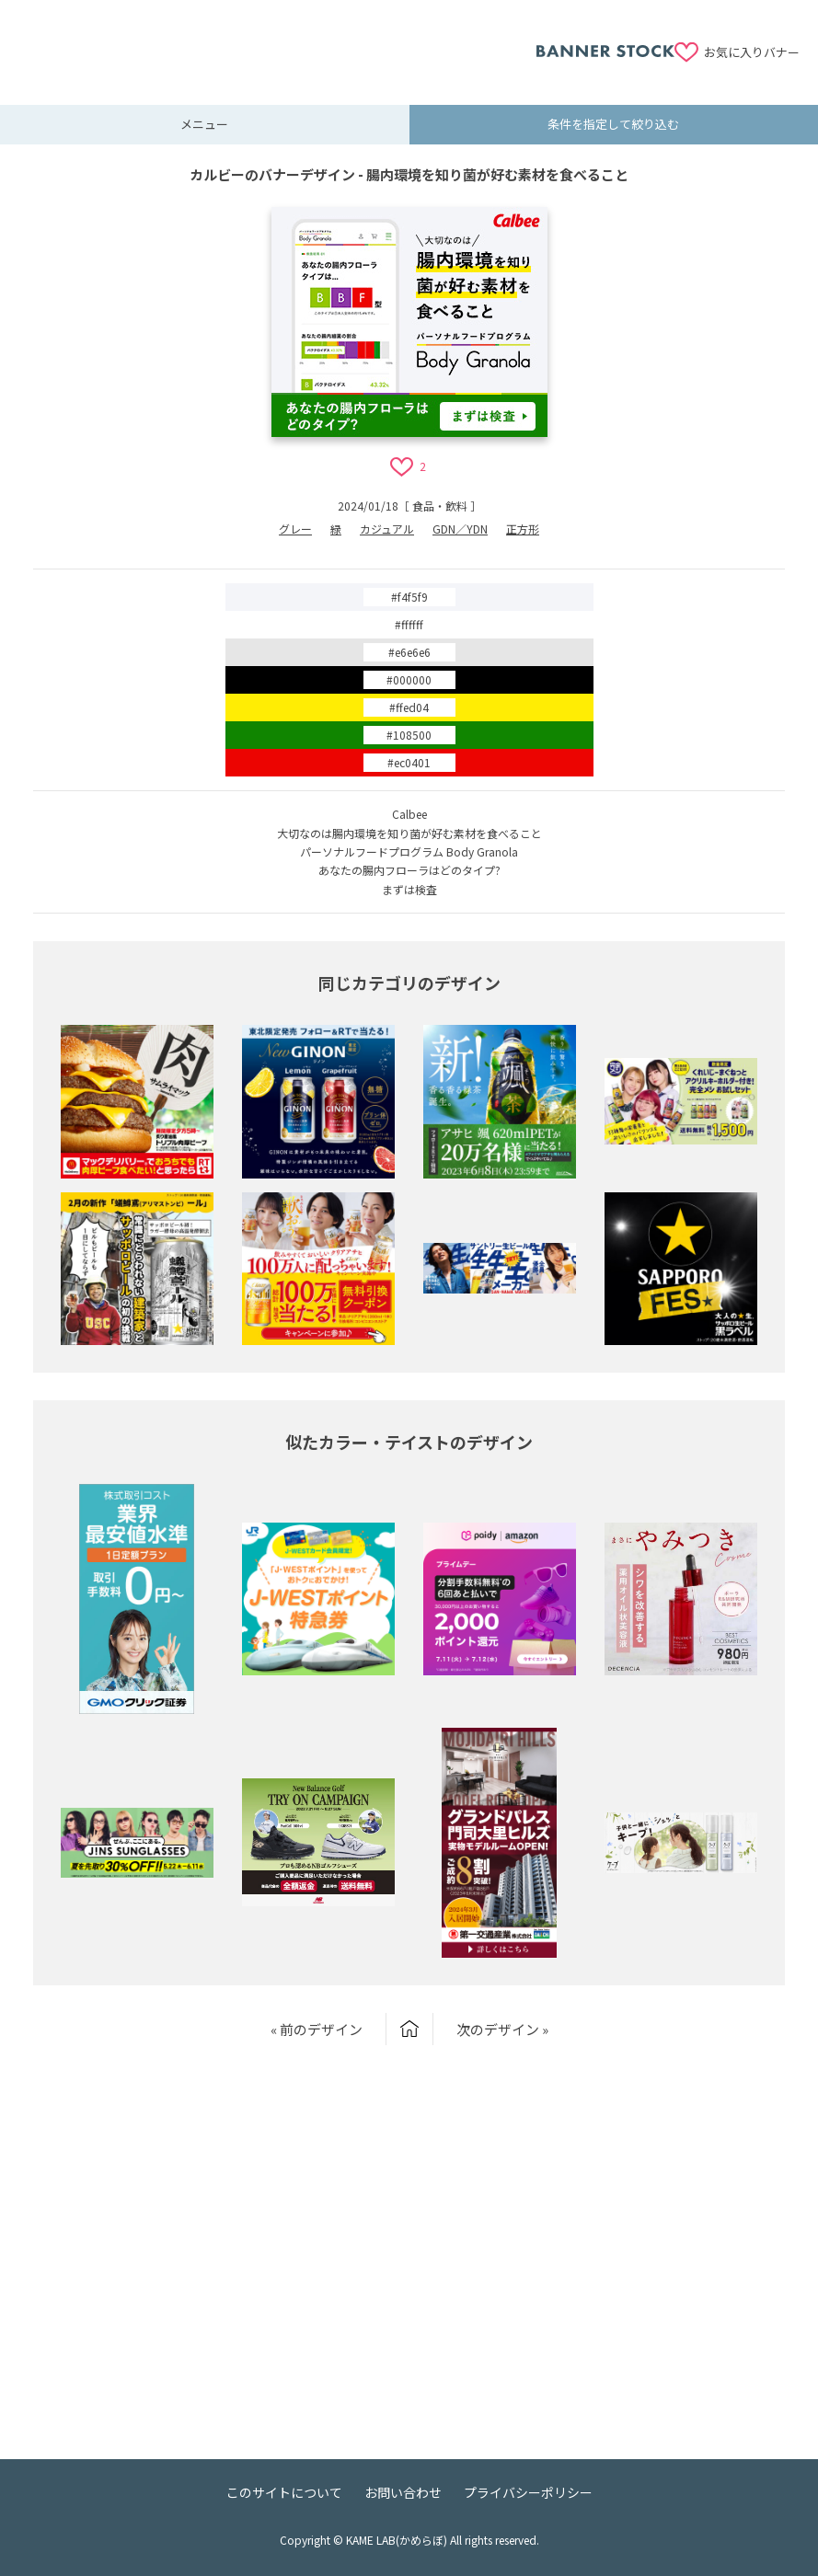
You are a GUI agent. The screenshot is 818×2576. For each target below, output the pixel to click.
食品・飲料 (439, 505)
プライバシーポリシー (528, 2492)
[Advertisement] (277, 41)
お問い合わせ (403, 2492)
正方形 (522, 528)
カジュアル (387, 528)
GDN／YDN (460, 528)
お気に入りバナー (752, 52)
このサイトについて (284, 2492)
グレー (295, 528)
